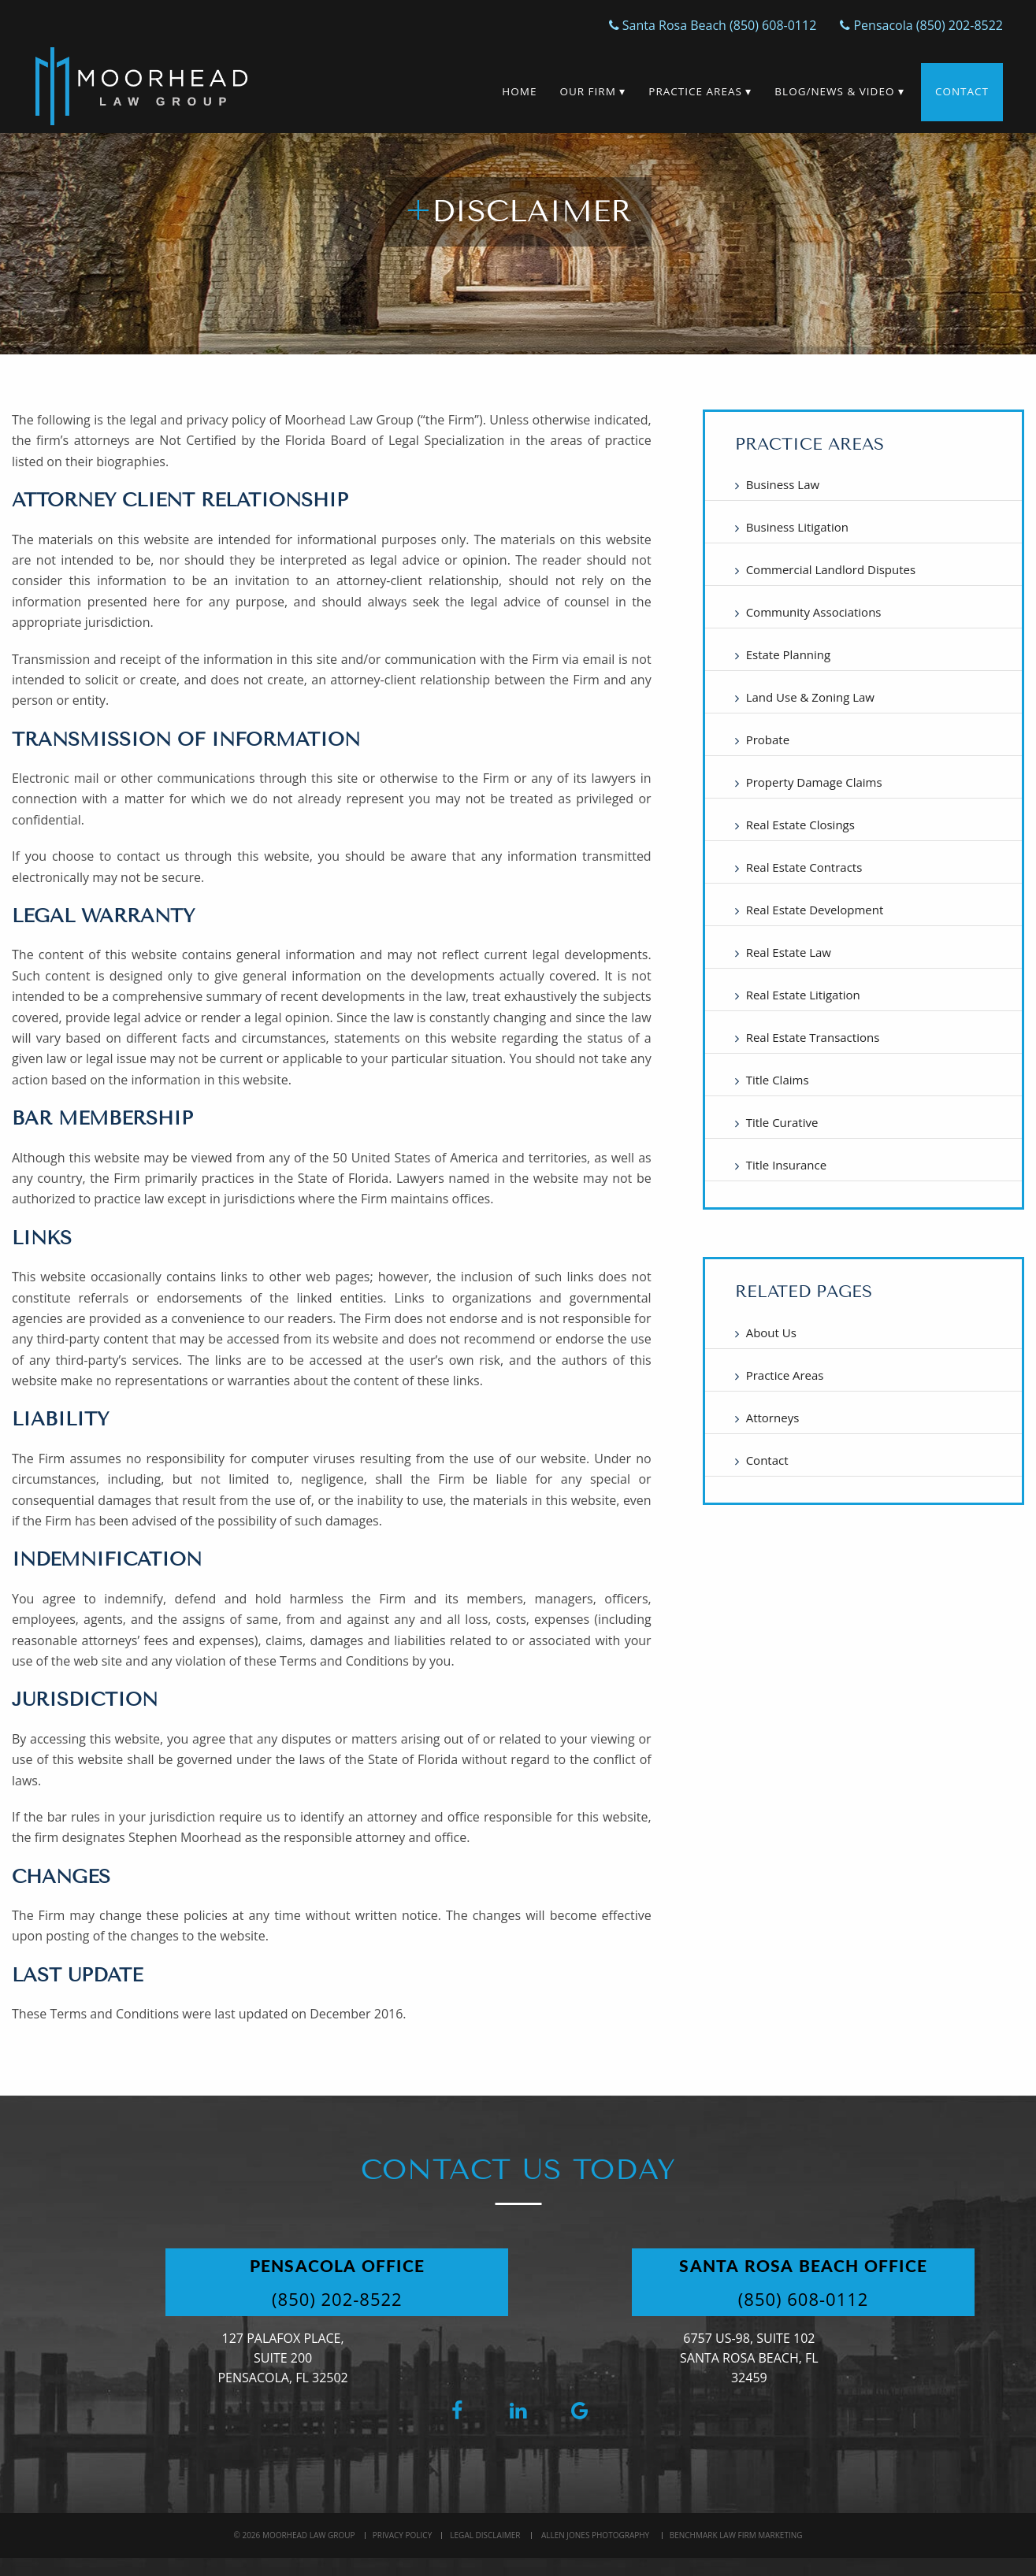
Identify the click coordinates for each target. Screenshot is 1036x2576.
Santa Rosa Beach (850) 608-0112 (713, 25)
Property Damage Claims (814, 782)
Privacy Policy (402, 2535)
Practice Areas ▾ (700, 91)
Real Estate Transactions (813, 1037)
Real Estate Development (815, 909)
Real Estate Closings (800, 824)
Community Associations (814, 612)
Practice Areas (785, 1375)
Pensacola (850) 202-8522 (921, 25)
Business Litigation (797, 527)
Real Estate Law (788, 952)
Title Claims (777, 1080)
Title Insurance (786, 1165)
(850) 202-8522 (337, 2299)
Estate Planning (788, 654)
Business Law (782, 484)
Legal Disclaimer (485, 2535)
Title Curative (782, 1122)
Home (519, 91)
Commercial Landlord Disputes (830, 569)
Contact (962, 91)
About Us (771, 1332)
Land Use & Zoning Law (810, 697)
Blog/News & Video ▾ (839, 91)
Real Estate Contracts (804, 867)
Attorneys (773, 1417)
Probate (767, 739)
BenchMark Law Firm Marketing (736, 2535)
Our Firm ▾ (592, 91)
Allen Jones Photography (595, 2535)
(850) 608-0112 (803, 2299)
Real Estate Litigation (803, 995)
